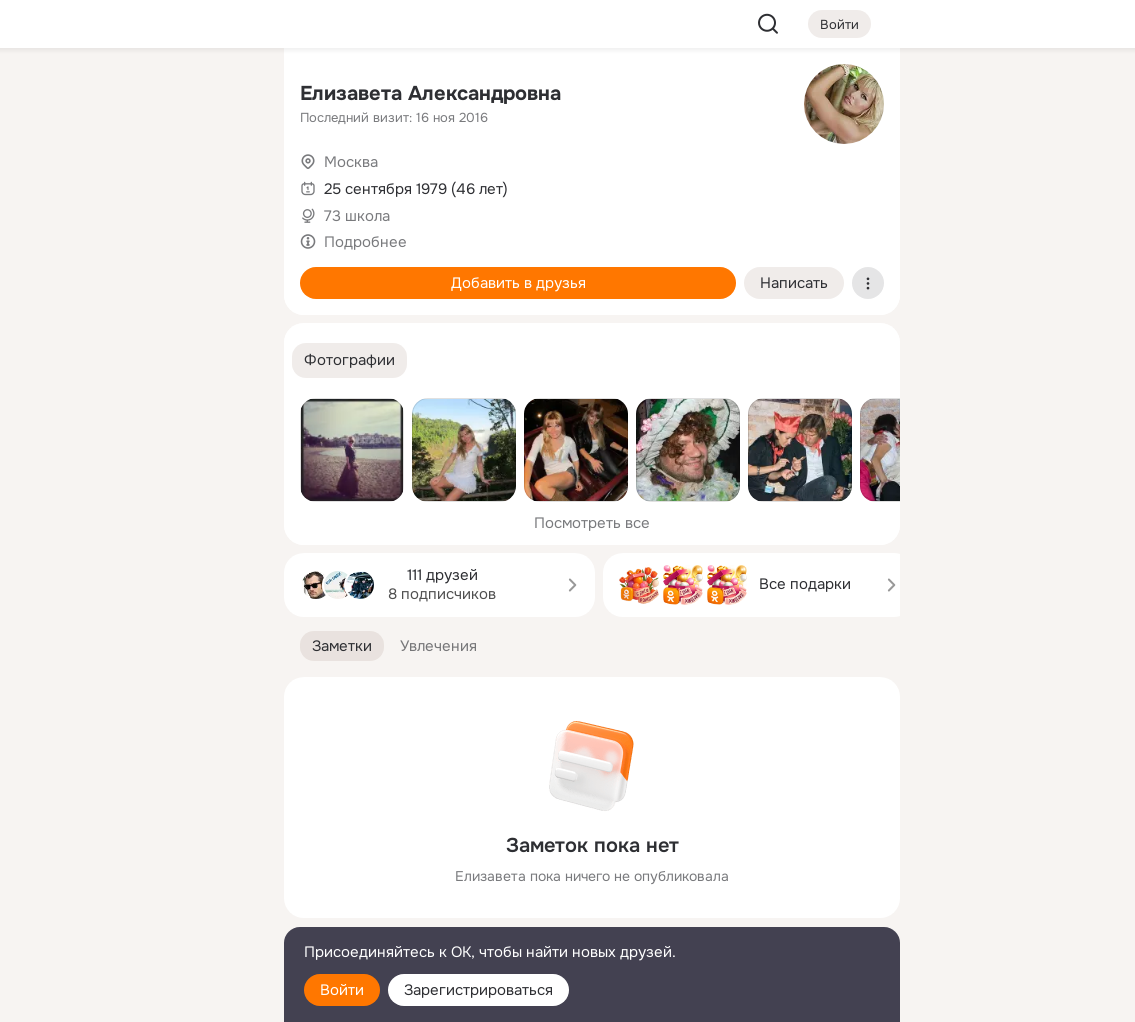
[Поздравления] (136, 272)
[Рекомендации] (136, 360)
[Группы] (224, 96)
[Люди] (136, 184)
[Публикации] (48, 184)
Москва (351, 162)
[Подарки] (48, 272)
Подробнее (365, 242)
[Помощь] (48, 360)
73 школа (357, 216)
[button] (349, 360)
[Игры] (224, 272)
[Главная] (48, 96)
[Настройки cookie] (136, 995)
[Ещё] (136, 867)
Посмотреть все (592, 523)
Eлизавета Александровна (430, 93)
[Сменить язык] (136, 910)
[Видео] (224, 184)
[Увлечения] (136, 96)
